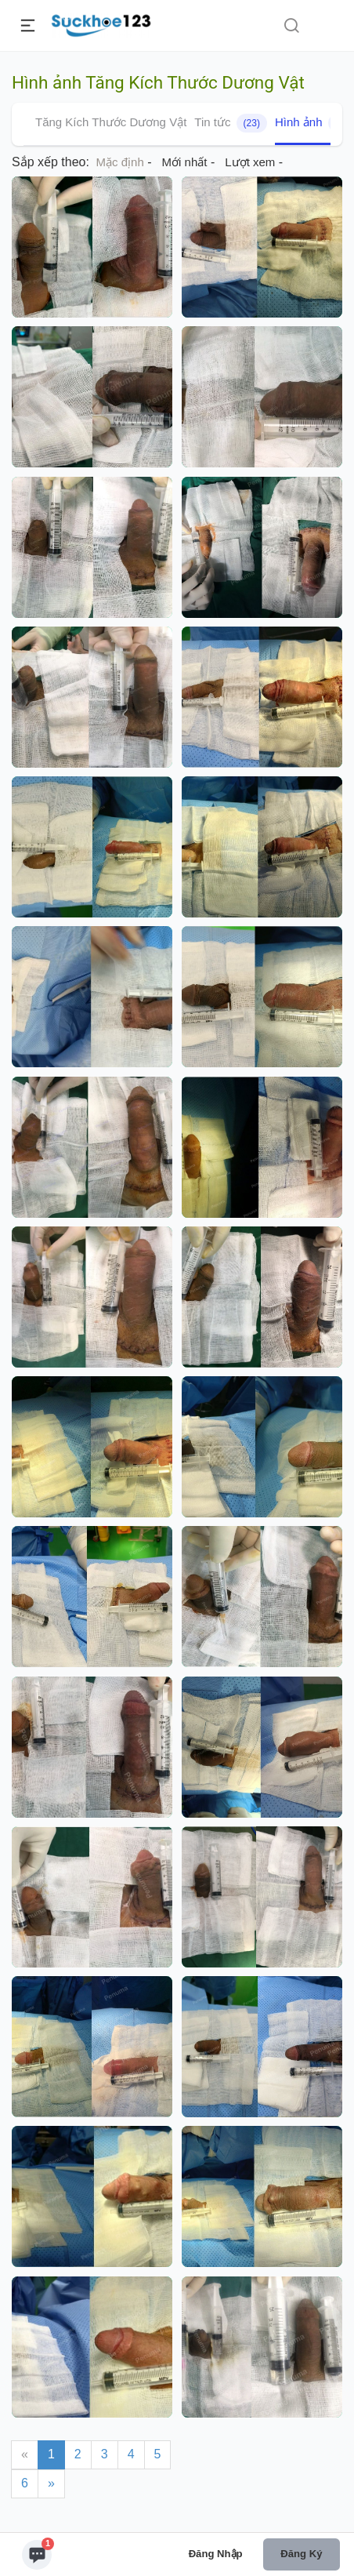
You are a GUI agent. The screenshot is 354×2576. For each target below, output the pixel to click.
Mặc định (120, 162)
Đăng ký (301, 2554)
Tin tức (230, 123)
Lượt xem (250, 162)
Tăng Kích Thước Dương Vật (110, 122)
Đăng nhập (216, 2554)
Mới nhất (185, 162)
